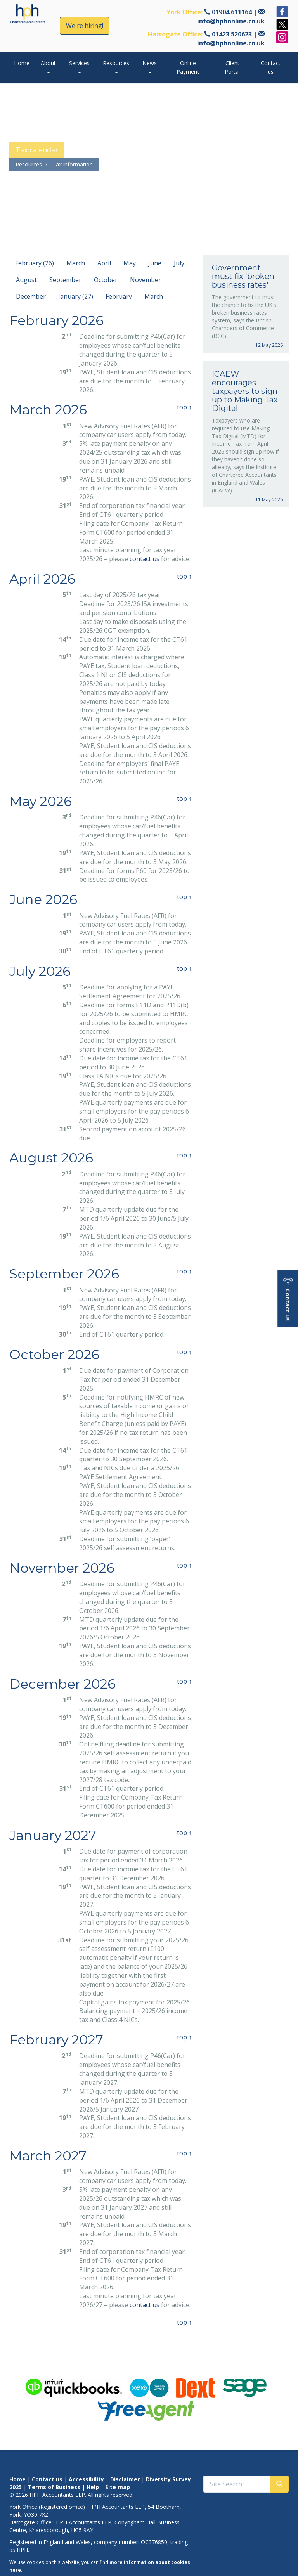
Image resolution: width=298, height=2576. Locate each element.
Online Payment (188, 67)
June (154, 263)
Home (21, 63)
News (149, 66)
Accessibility (86, 2479)
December (31, 296)
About (48, 66)
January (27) (75, 296)
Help (93, 2487)
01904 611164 (232, 12)
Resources (116, 66)
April (104, 263)
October (106, 279)
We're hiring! (84, 25)
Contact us (271, 67)
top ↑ (184, 407)
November (145, 279)
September (65, 279)
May (129, 263)
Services (79, 66)
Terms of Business (54, 2487)
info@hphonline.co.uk (231, 21)
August (26, 279)
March (75, 263)
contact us (144, 558)
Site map (117, 2487)
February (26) (34, 263)
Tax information (72, 164)
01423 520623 (232, 34)
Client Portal (232, 67)
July (179, 263)
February (119, 296)
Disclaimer (125, 2479)
